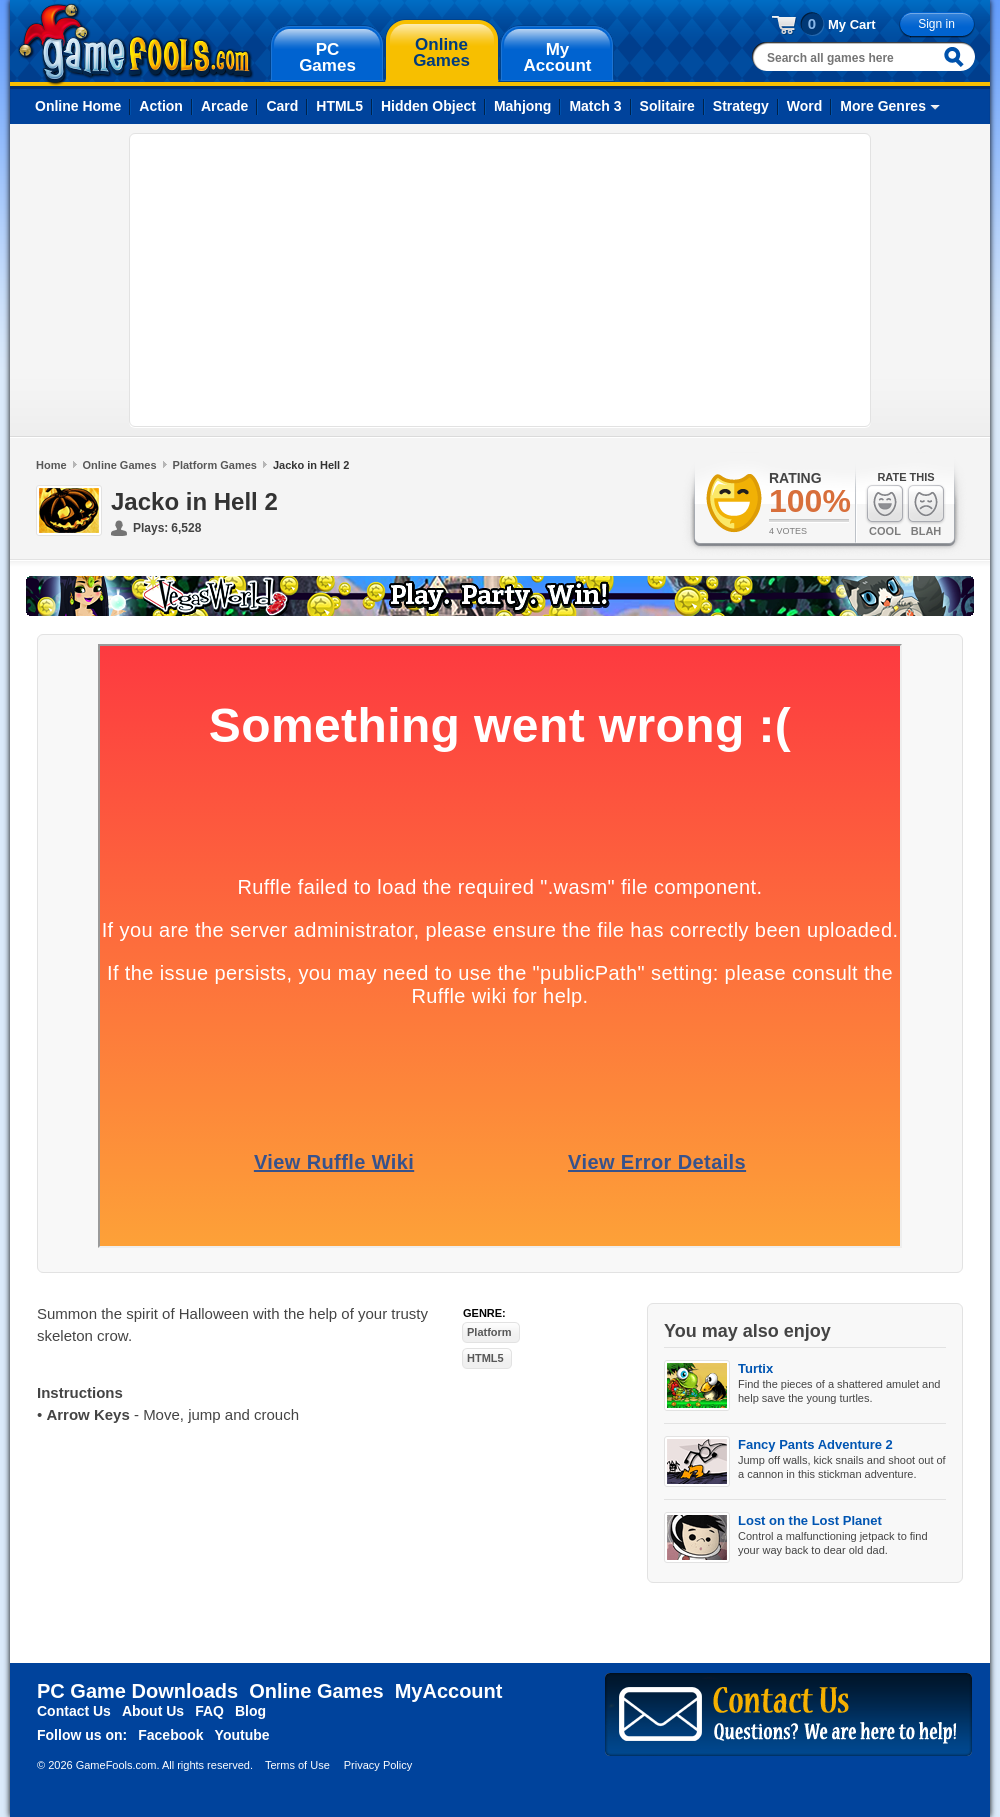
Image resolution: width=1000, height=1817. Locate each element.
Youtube (242, 1735)
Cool (885, 510)
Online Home (78, 106)
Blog (250, 1711)
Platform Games (215, 465)
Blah (926, 510)
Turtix (755, 1368)
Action (161, 106)
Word (805, 106)
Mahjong (523, 106)
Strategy (741, 106)
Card (282, 106)
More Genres (883, 106)
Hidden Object (428, 106)
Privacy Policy (378, 1765)
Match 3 (595, 106)
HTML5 (339, 106)
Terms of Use (297, 1765)
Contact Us (74, 1711)
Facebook (170, 1735)
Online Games (120, 465)
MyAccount (449, 1691)
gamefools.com (135, 44)
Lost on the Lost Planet (810, 1520)
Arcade (224, 106)
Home (51, 465)
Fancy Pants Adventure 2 (815, 1444)
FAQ (209, 1711)
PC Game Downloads (137, 1691)
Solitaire (667, 106)
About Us (153, 1711)
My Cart (852, 24)
